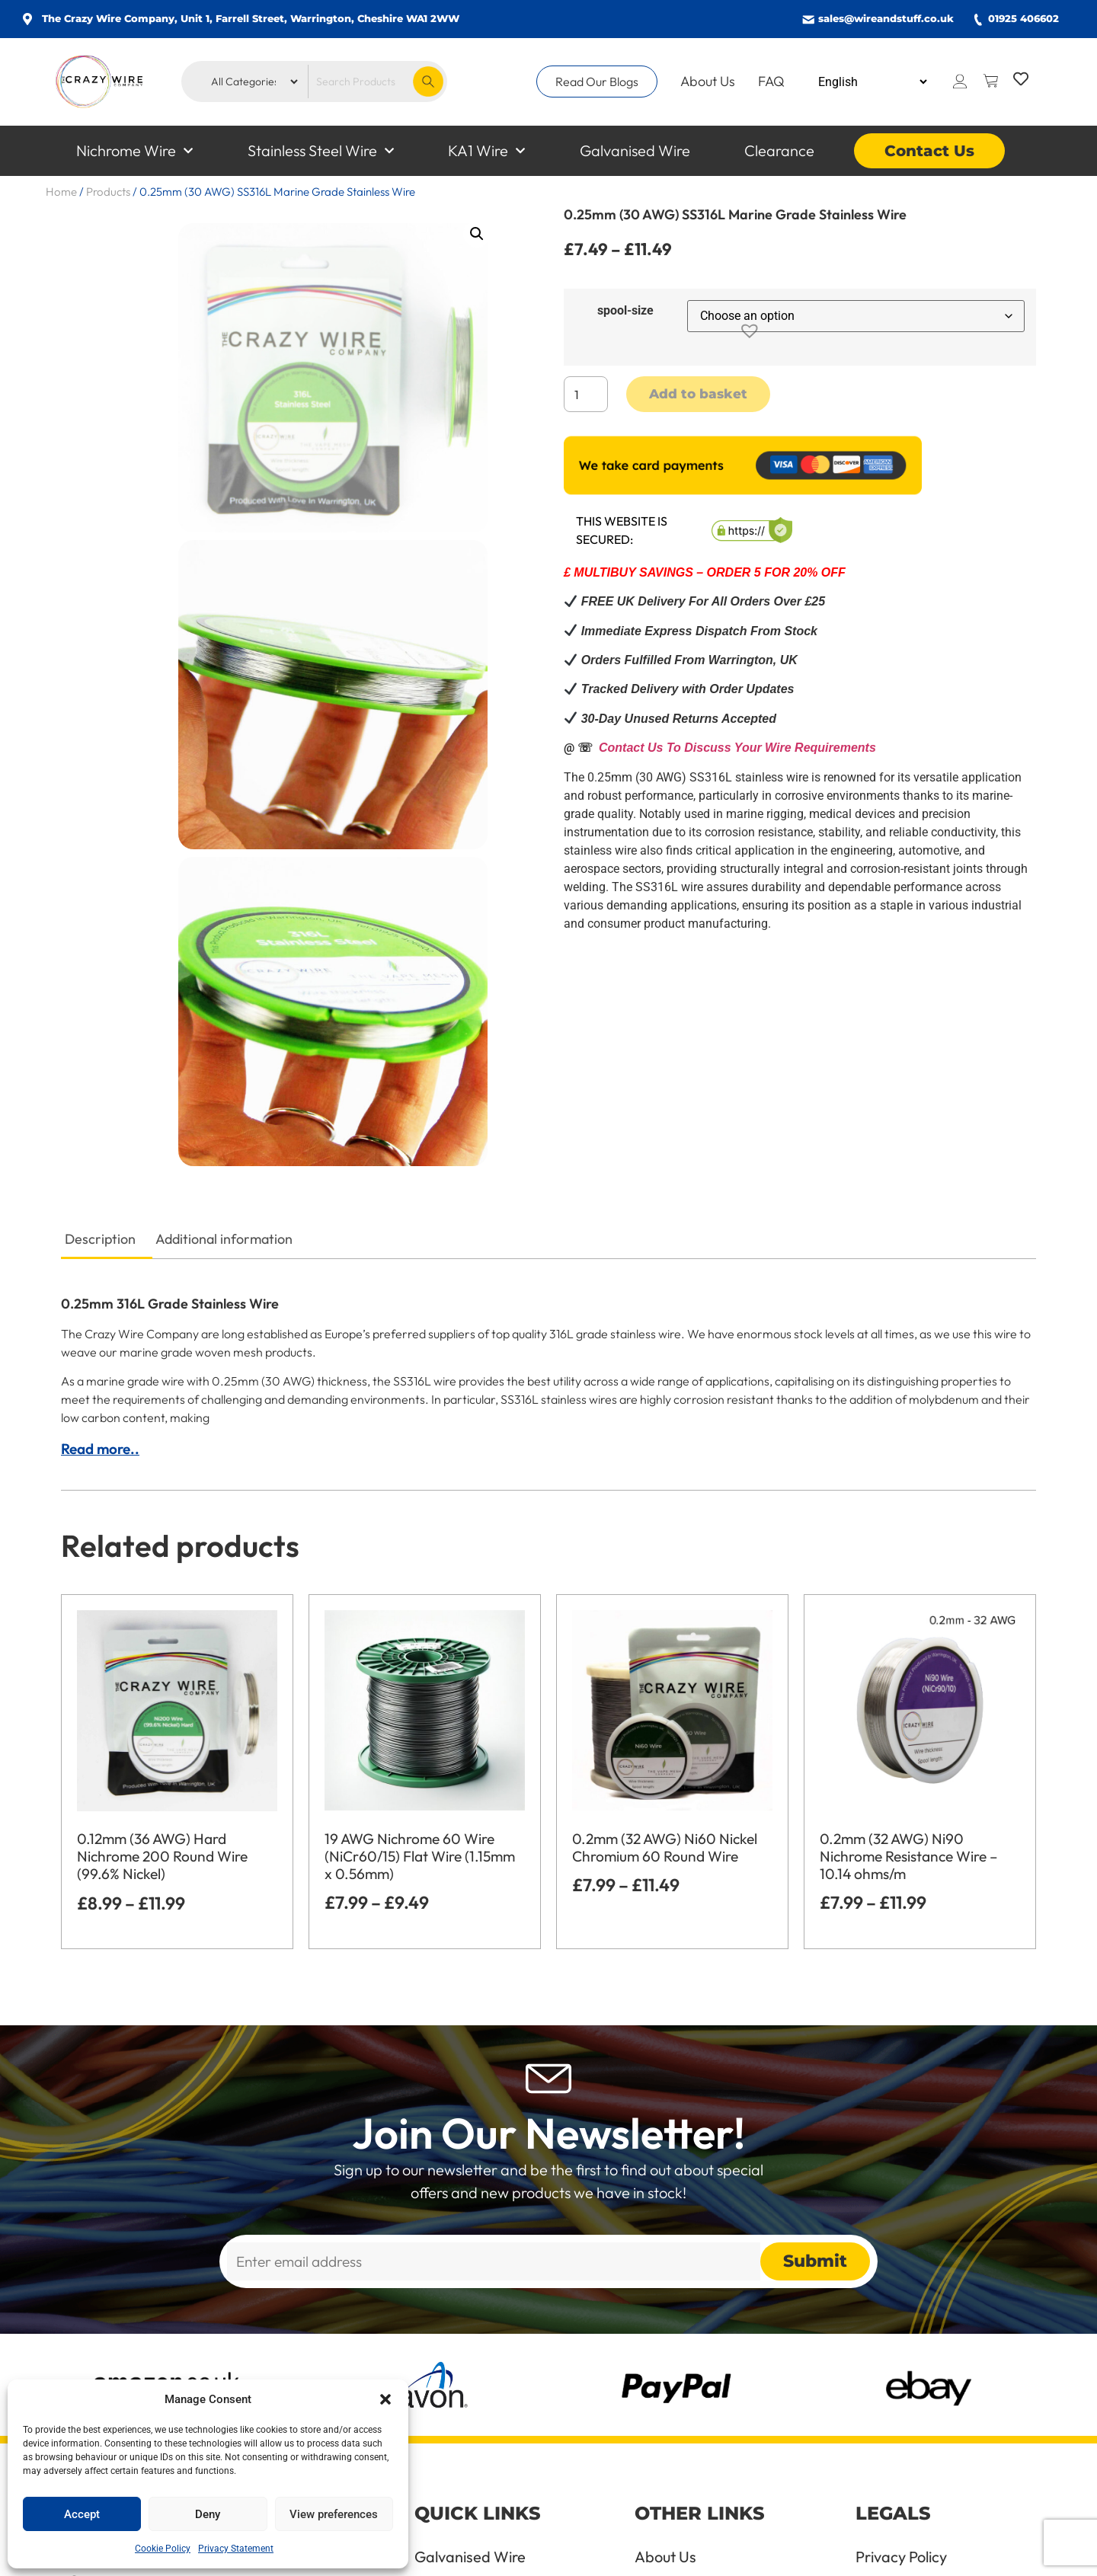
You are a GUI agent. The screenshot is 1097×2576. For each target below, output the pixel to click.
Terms (655, 2347)
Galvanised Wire (635, 150)
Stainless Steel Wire (321, 151)
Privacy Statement (235, 2548)
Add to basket (698, 393)
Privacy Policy (901, 2309)
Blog (649, 2461)
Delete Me (890, 2477)
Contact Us (929, 151)
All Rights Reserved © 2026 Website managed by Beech (868, 2556)
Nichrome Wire (134, 151)
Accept (82, 2514)
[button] (385, 2399)
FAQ (771, 81)
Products (108, 191)
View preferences (333, 2514)
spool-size (625, 311)
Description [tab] (100, 991)
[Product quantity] (586, 394)
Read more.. (100, 1201)
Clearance (779, 150)
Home (61, 191)
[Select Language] (872, 82)
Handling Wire (683, 2385)
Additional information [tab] (224, 991)
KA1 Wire (486, 151)
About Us (707, 81)
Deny (207, 2514)
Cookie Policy (162, 2548)
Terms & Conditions (920, 2347)
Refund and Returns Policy (922, 2393)
